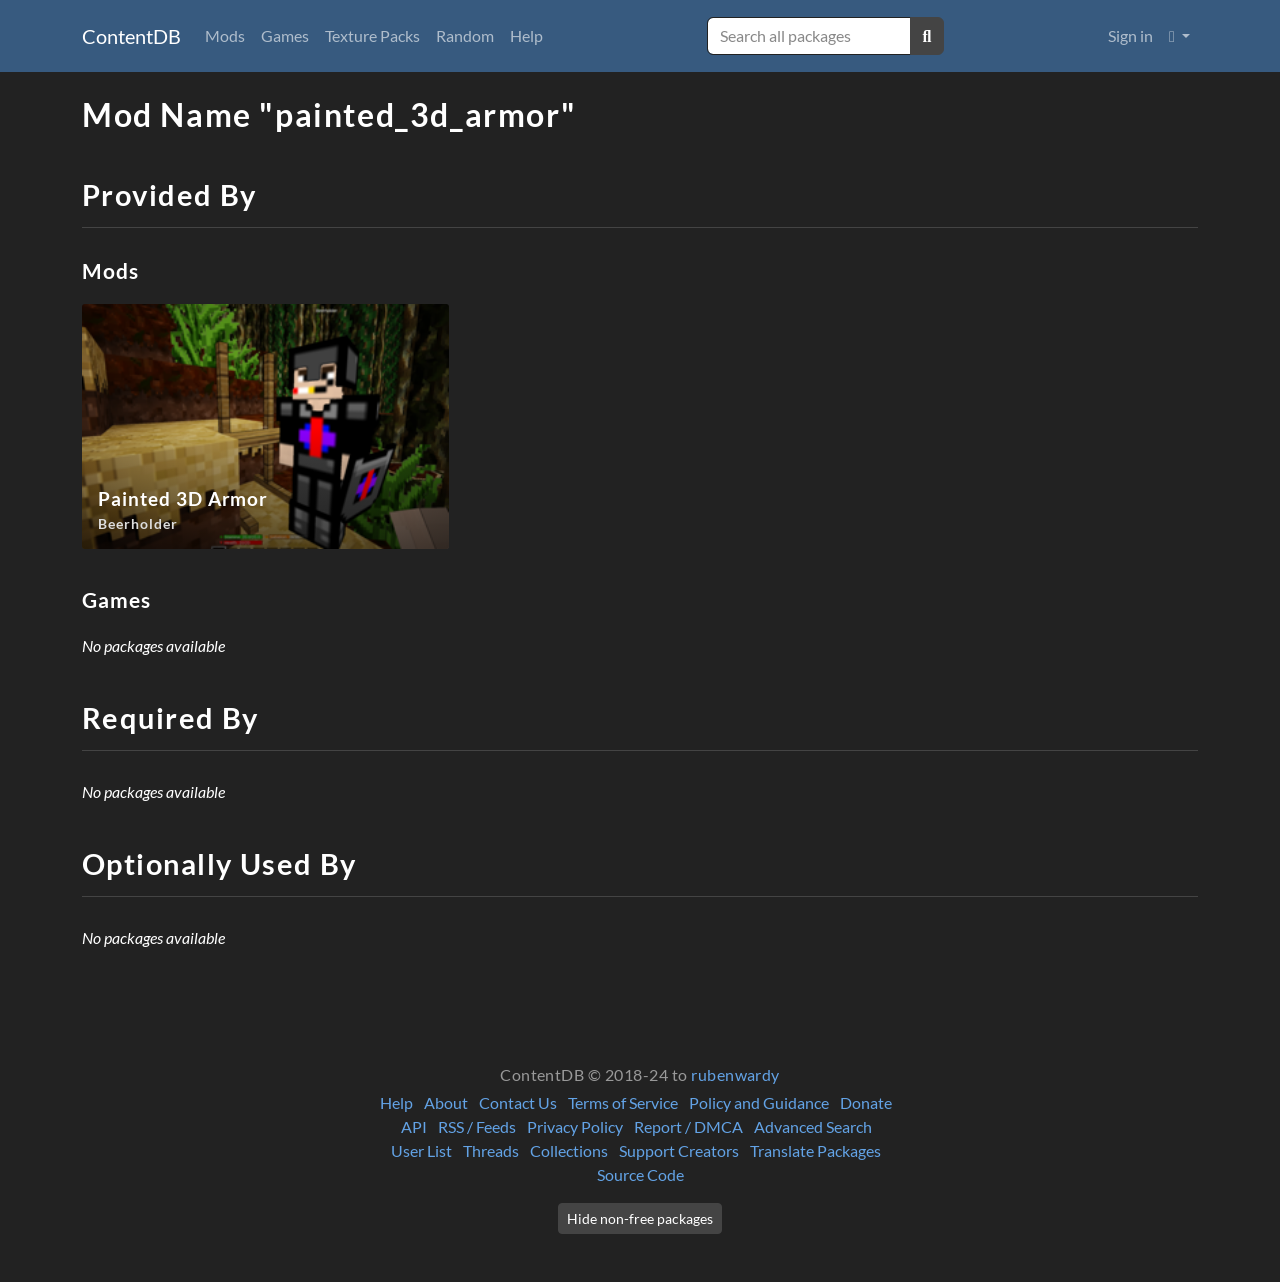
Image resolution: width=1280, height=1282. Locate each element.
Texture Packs (372, 35)
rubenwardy (735, 1074)
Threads (491, 1150)
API (414, 1126)
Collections (569, 1150)
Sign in (1130, 35)
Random (465, 35)
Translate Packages (815, 1150)
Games (285, 35)
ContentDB (131, 36)
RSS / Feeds (477, 1126)
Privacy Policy (575, 1126)
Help (526, 35)
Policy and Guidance (759, 1102)
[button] (1179, 36)
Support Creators (679, 1150)
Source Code (640, 1174)
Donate (866, 1102)
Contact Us (518, 1102)
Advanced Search (813, 1126)
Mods (225, 35)
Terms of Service (623, 1102)
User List (421, 1150)
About (446, 1102)
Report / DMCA (688, 1126)
